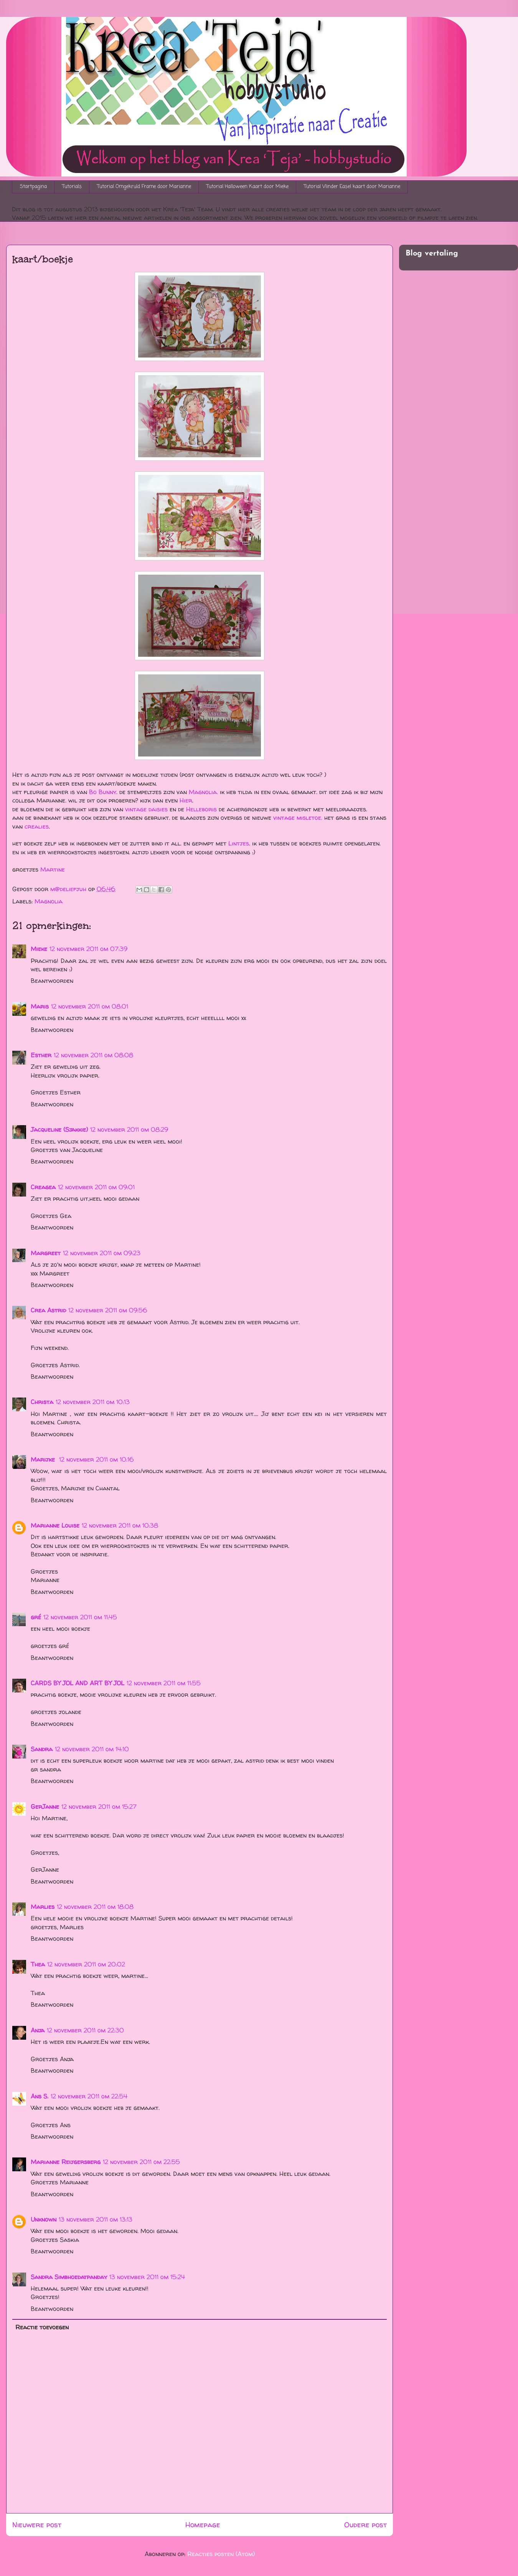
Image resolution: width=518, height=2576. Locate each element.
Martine (52, 869)
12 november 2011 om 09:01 (96, 1187)
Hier (186, 800)
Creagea (43, 1187)
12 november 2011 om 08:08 (93, 1055)
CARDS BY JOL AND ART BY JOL (77, 1683)
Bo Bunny (102, 792)
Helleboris (201, 809)
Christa (42, 1402)
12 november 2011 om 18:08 (95, 1906)
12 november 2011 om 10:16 (96, 1459)
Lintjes (238, 843)
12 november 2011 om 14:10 (92, 1749)
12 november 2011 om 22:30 (85, 2030)
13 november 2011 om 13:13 (95, 2219)
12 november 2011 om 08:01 (89, 1006)
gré (36, 1617)
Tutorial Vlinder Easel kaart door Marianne (352, 186)
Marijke (44, 1459)
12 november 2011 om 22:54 (89, 2096)
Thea (38, 1964)
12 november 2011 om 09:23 (101, 1253)
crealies (37, 826)
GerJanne (45, 1806)
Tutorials (72, 186)
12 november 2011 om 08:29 (129, 1129)
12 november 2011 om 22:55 (141, 2161)
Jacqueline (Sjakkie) (59, 1129)
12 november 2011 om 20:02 (86, 1964)
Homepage (202, 2525)
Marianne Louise (55, 1525)
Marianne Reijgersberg (66, 2161)
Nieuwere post (36, 2525)
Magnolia (49, 901)
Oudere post (365, 2525)
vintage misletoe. (297, 817)
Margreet (46, 1253)
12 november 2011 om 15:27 (99, 1806)
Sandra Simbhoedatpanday (69, 2277)
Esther (41, 1055)
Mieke (39, 948)
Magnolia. (203, 792)
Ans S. (39, 2096)
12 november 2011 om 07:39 (88, 948)
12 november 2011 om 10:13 (93, 1402)
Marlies (42, 1906)
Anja (38, 2030)
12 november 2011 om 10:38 (120, 1525)
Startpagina (33, 186)
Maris (40, 1006)
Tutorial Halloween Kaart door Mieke (247, 186)
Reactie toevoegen (42, 2327)
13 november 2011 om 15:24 (147, 2277)
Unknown (43, 2219)
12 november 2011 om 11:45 (80, 1617)
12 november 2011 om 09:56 (107, 1310)
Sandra (42, 1749)
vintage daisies (146, 809)
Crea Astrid (48, 1310)
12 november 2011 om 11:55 (164, 1683)
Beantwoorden (52, 980)
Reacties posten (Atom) (221, 2554)
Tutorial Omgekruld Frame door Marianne (144, 186)
